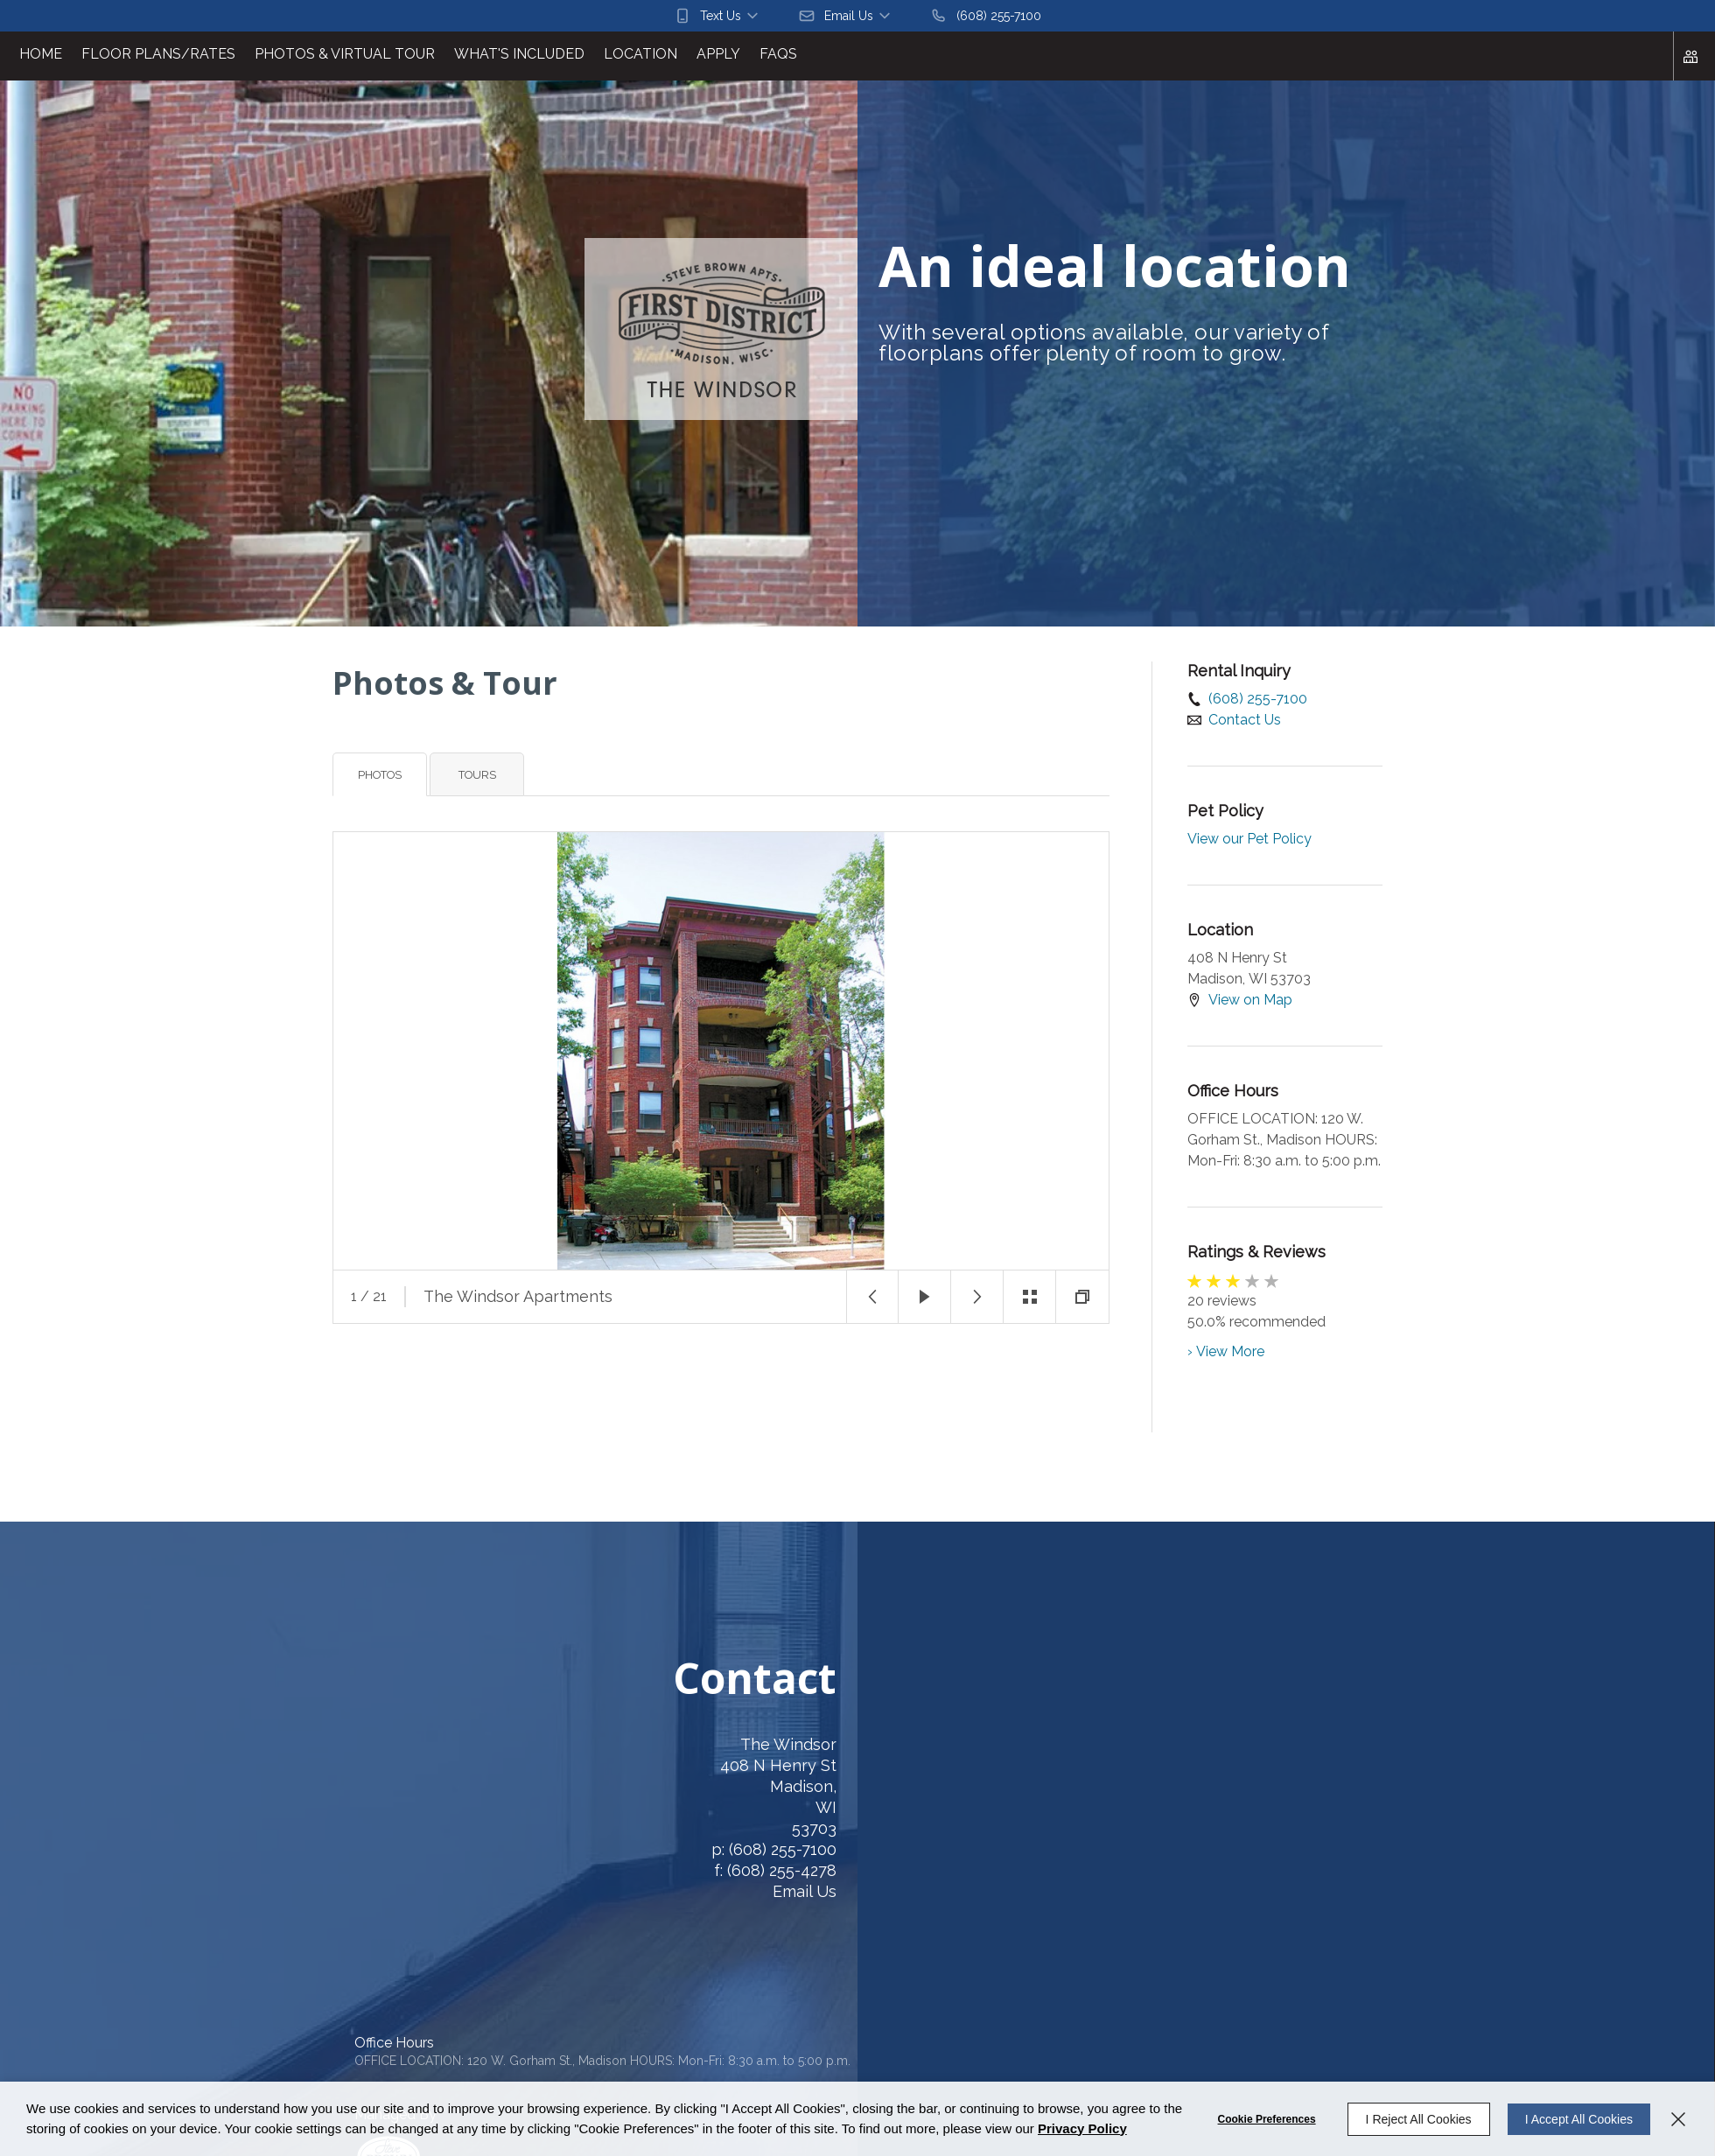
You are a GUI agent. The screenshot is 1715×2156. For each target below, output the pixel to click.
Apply (718, 54)
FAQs (778, 54)
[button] (717, 16)
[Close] (1678, 2119)
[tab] (379, 774)
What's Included (519, 54)
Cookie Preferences (1267, 2119)
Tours (477, 774)
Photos (380, 774)
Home (40, 54)
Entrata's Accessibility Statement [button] (294, 2004)
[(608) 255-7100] (986, 16)
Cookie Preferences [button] (136, 2004)
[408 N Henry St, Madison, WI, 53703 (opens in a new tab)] (391, 1797)
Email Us (611, 1891)
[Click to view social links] (1694, 56)
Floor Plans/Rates (158, 54)
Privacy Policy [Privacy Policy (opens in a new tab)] (1082, 2128)
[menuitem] (40, 56)
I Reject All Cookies (1419, 2119)
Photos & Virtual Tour (345, 54)
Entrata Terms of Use (462, 2004)
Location (640, 54)
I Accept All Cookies (1579, 2119)
